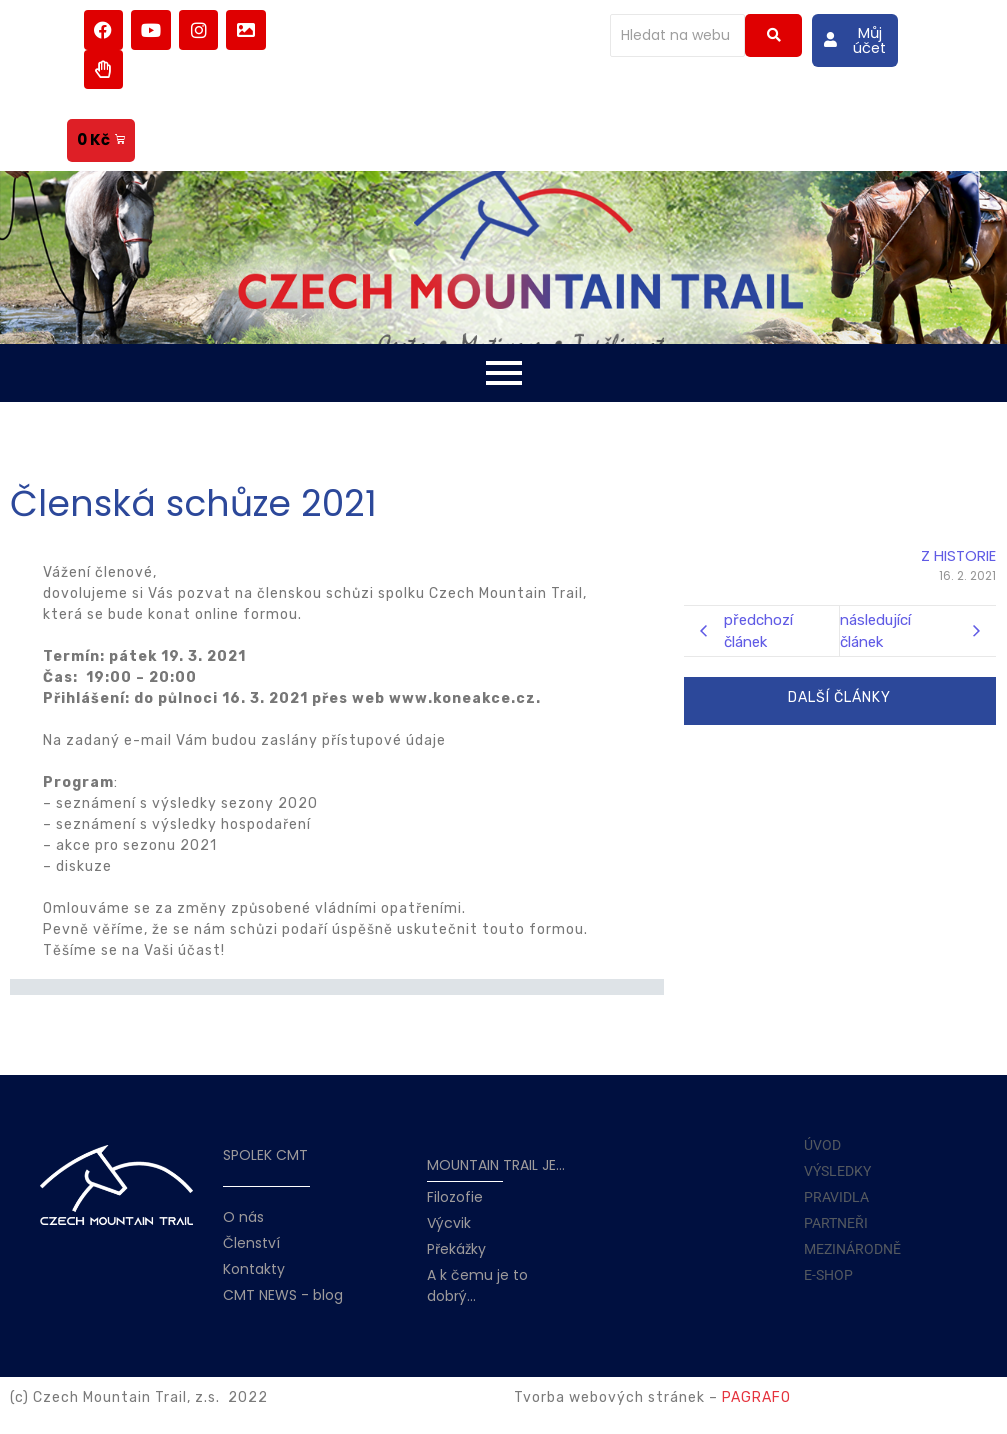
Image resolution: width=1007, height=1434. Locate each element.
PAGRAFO (756, 1397)
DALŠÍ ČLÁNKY (839, 697)
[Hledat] (677, 35)
